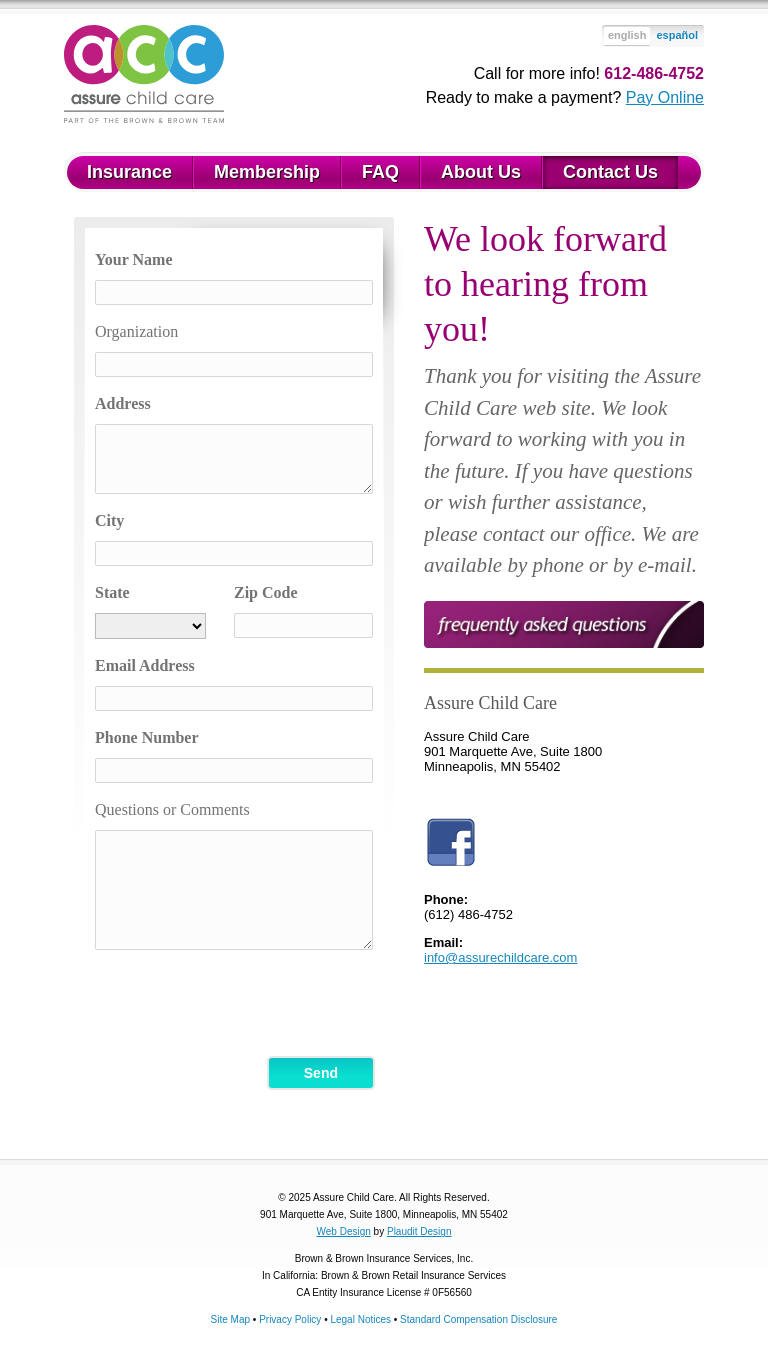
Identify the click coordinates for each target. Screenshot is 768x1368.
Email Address (145, 665)
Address (123, 403)
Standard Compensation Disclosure (478, 1319)
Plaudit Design (419, 1231)
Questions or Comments (172, 809)
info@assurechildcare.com (500, 957)
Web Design (344, 1231)
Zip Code (266, 592)
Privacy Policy (290, 1319)
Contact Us (610, 172)
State (112, 592)
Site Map (230, 1319)
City (109, 520)
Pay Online (665, 97)
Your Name (133, 259)
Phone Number (147, 737)
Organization (136, 331)
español (677, 35)
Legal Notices (360, 1319)
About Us (481, 172)
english (627, 35)
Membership (267, 172)
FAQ (380, 172)
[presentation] (247, 1004)
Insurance (129, 172)
